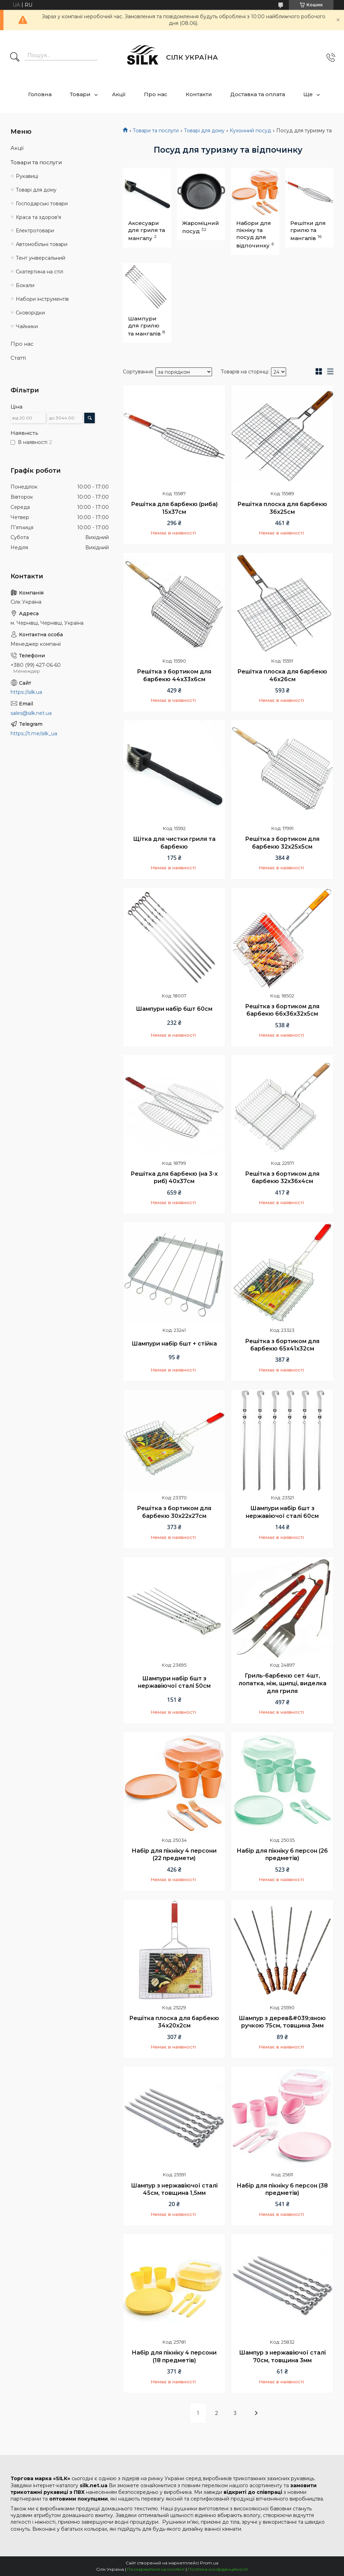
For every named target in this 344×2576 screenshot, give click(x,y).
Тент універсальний (40, 258)
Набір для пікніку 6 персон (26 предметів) (282, 1854)
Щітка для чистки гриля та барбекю (174, 843)
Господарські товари (42, 203)
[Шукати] (14, 57)
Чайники (27, 326)
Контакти (199, 94)
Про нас (155, 94)
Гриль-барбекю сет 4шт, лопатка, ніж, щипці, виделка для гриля (282, 1683)
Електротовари (35, 230)
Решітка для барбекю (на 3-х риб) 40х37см (174, 1177)
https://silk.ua (26, 692)
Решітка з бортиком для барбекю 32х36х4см (282, 1177)
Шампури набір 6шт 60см (174, 1008)
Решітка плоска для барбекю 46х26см (282, 675)
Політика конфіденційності (218, 2569)
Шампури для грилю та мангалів (144, 326)
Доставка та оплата (257, 94)
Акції (119, 94)
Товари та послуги (156, 130)
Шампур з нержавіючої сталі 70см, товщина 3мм (282, 2356)
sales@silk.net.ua (31, 713)
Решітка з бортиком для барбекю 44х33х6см (174, 675)
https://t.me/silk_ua (34, 733)
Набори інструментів (42, 299)
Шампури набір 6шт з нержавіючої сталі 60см (282, 1512)
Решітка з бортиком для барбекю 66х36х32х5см (282, 1010)
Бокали (25, 285)
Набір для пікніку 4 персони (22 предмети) (174, 1854)
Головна (40, 94)
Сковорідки (30, 313)
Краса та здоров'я (38, 217)
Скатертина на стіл (39, 271)
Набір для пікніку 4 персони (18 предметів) (174, 2356)
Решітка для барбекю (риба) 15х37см (174, 508)
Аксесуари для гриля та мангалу (146, 230)
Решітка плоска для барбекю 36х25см (282, 508)
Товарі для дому (204, 130)
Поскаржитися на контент (156, 2569)
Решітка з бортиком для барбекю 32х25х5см (282, 843)
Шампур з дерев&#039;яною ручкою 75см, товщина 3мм (282, 2022)
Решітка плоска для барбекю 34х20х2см (174, 2022)
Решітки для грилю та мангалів (308, 230)
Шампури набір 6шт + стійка (174, 1343)
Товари (80, 94)
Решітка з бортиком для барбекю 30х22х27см (174, 1512)
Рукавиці (27, 176)
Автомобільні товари (41, 244)
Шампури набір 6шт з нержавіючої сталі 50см (174, 1682)
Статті (18, 357)
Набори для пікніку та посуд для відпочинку (253, 234)
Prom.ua (209, 2562)
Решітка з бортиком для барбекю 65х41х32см (282, 1345)
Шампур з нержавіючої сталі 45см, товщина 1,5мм (174, 2189)
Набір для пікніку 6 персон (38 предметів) (282, 2189)
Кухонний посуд (250, 130)
